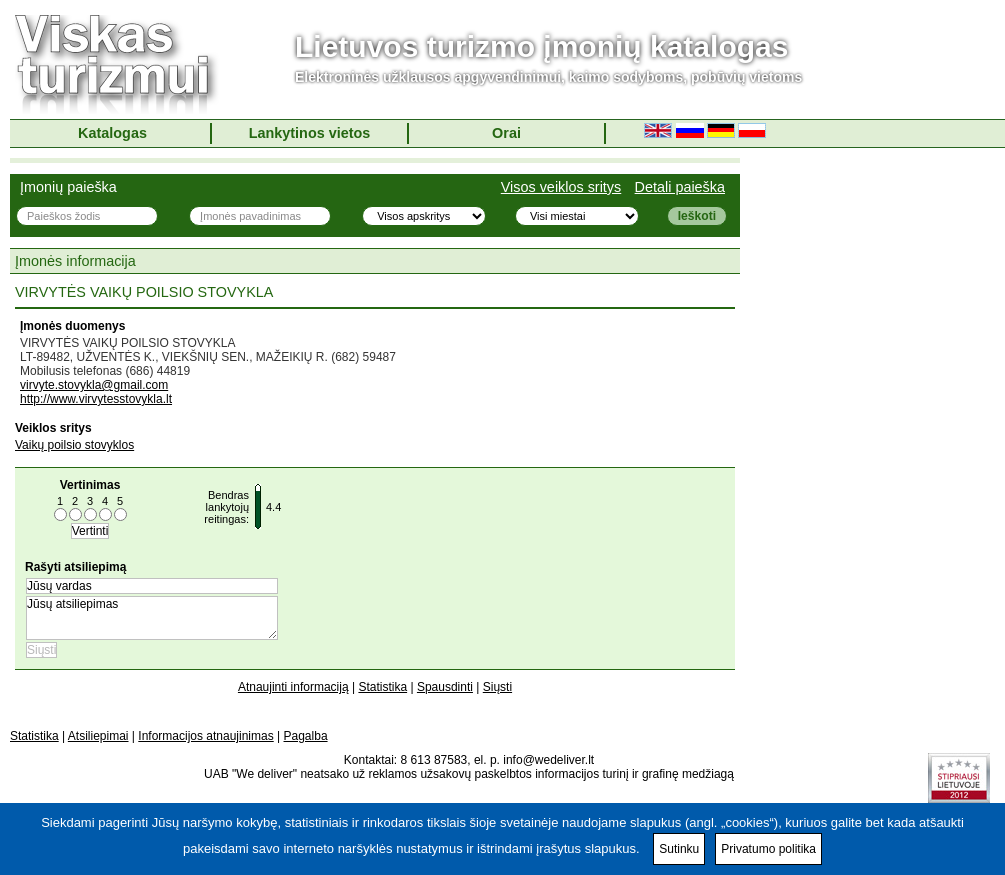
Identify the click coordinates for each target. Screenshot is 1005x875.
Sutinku (679, 849)
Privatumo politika (768, 849)
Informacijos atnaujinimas (205, 736)
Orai (506, 133)
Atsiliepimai (98, 736)
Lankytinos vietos (310, 133)
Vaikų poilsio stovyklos (74, 445)
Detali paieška (680, 187)
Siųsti (497, 687)
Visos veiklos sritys (561, 187)
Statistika (382, 687)
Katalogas (112, 133)
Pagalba (306, 736)
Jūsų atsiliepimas (152, 618)
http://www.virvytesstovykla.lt (96, 399)
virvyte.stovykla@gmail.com (94, 385)
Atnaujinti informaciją (293, 687)
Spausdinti (445, 687)
